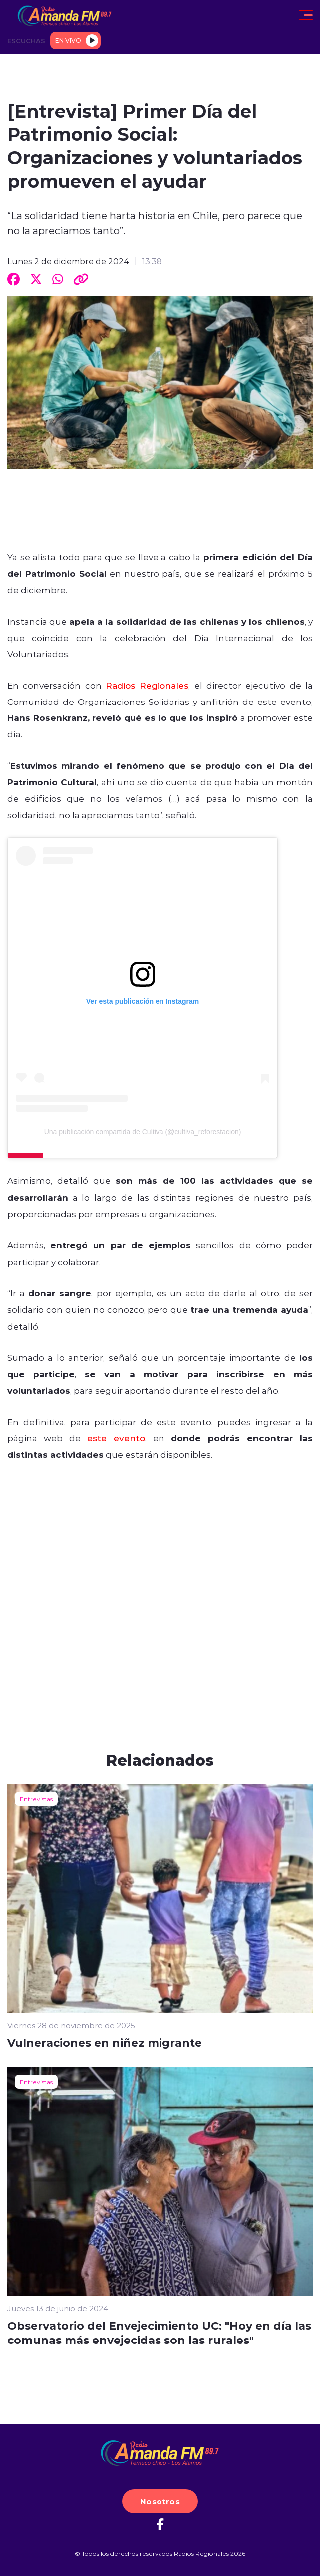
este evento (116, 1437)
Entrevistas (36, 1799)
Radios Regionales (147, 685)
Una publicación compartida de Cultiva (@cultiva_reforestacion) (142, 1132)
